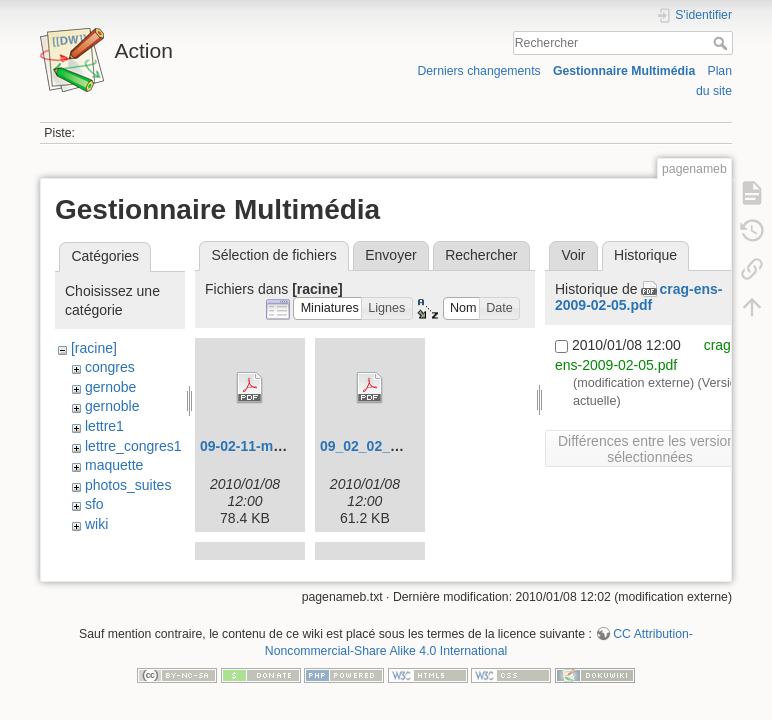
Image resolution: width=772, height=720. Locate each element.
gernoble (112, 406)
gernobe (110, 387)
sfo (94, 504)
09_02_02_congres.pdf (395, 446)
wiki (96, 524)
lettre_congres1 (133, 446)
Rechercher (722, 43)
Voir (573, 255)
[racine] (94, 348)
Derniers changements (478, 71)
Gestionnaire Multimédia (624, 71)
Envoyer (390, 255)
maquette (114, 465)
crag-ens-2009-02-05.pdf (638, 297)
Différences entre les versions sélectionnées (650, 449)
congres (110, 367)
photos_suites (128, 485)
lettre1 (104, 426)
